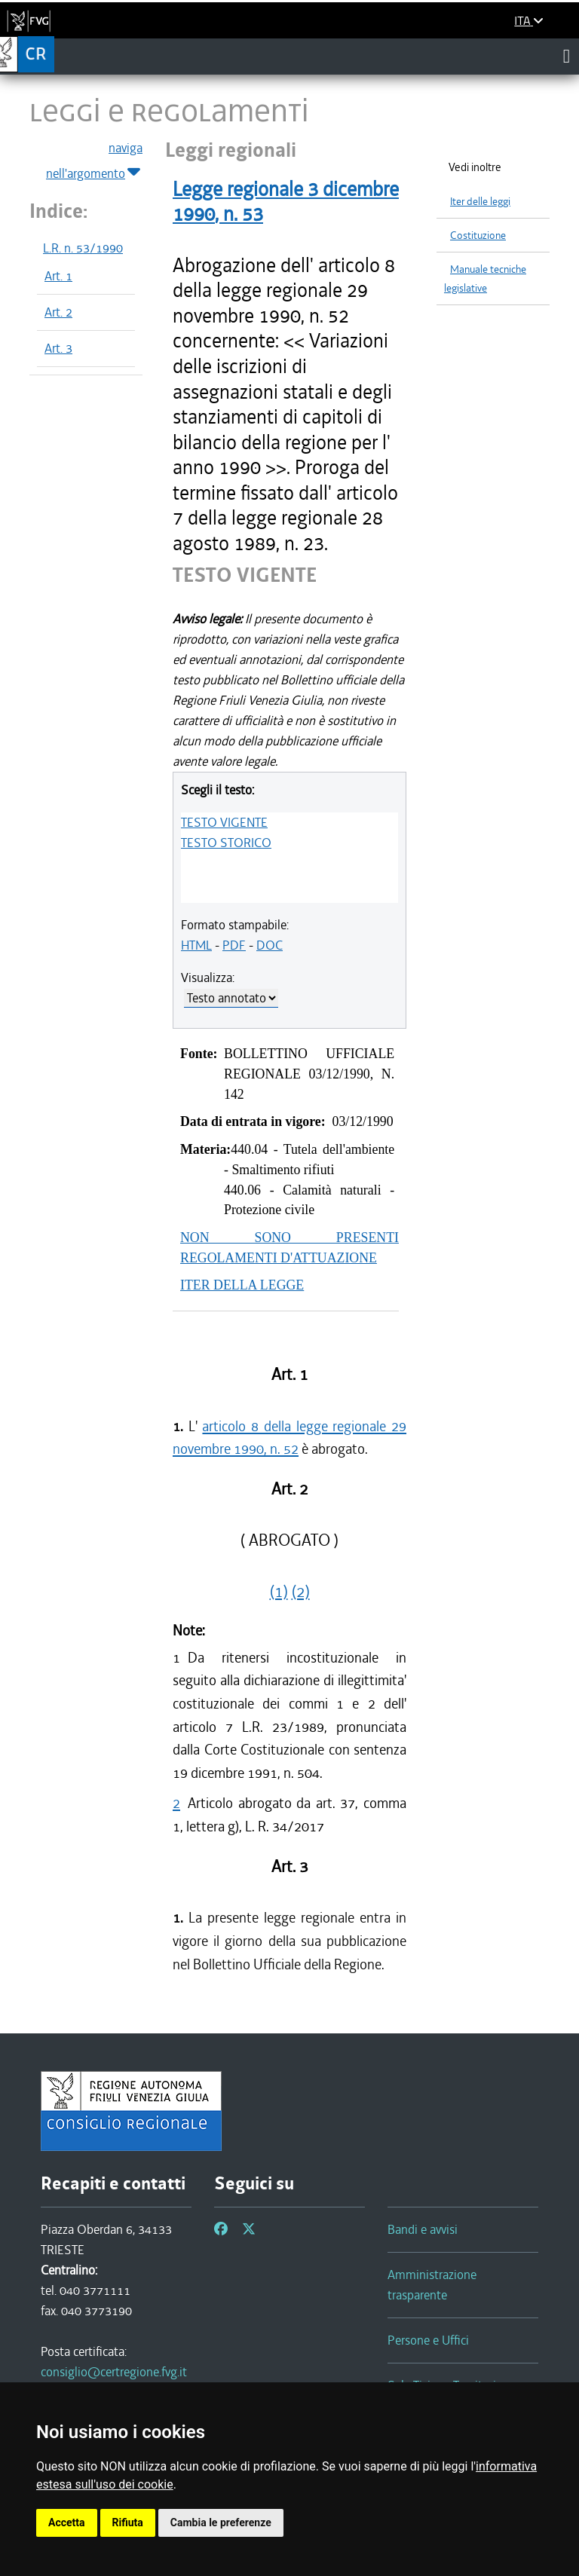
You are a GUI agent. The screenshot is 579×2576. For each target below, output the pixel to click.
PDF (234, 945)
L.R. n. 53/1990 (83, 248)
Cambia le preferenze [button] (220, 2522)
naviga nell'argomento (94, 161)
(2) (301, 1591)
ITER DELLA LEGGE (242, 1285)
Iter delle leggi (480, 201)
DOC (269, 945)
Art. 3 (58, 348)
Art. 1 (58, 276)
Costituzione (478, 235)
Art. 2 (58, 312)
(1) (279, 1591)
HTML (196, 945)
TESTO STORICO (226, 842)
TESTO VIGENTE (224, 822)
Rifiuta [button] (127, 2522)
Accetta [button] (66, 2522)
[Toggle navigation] (566, 55)
